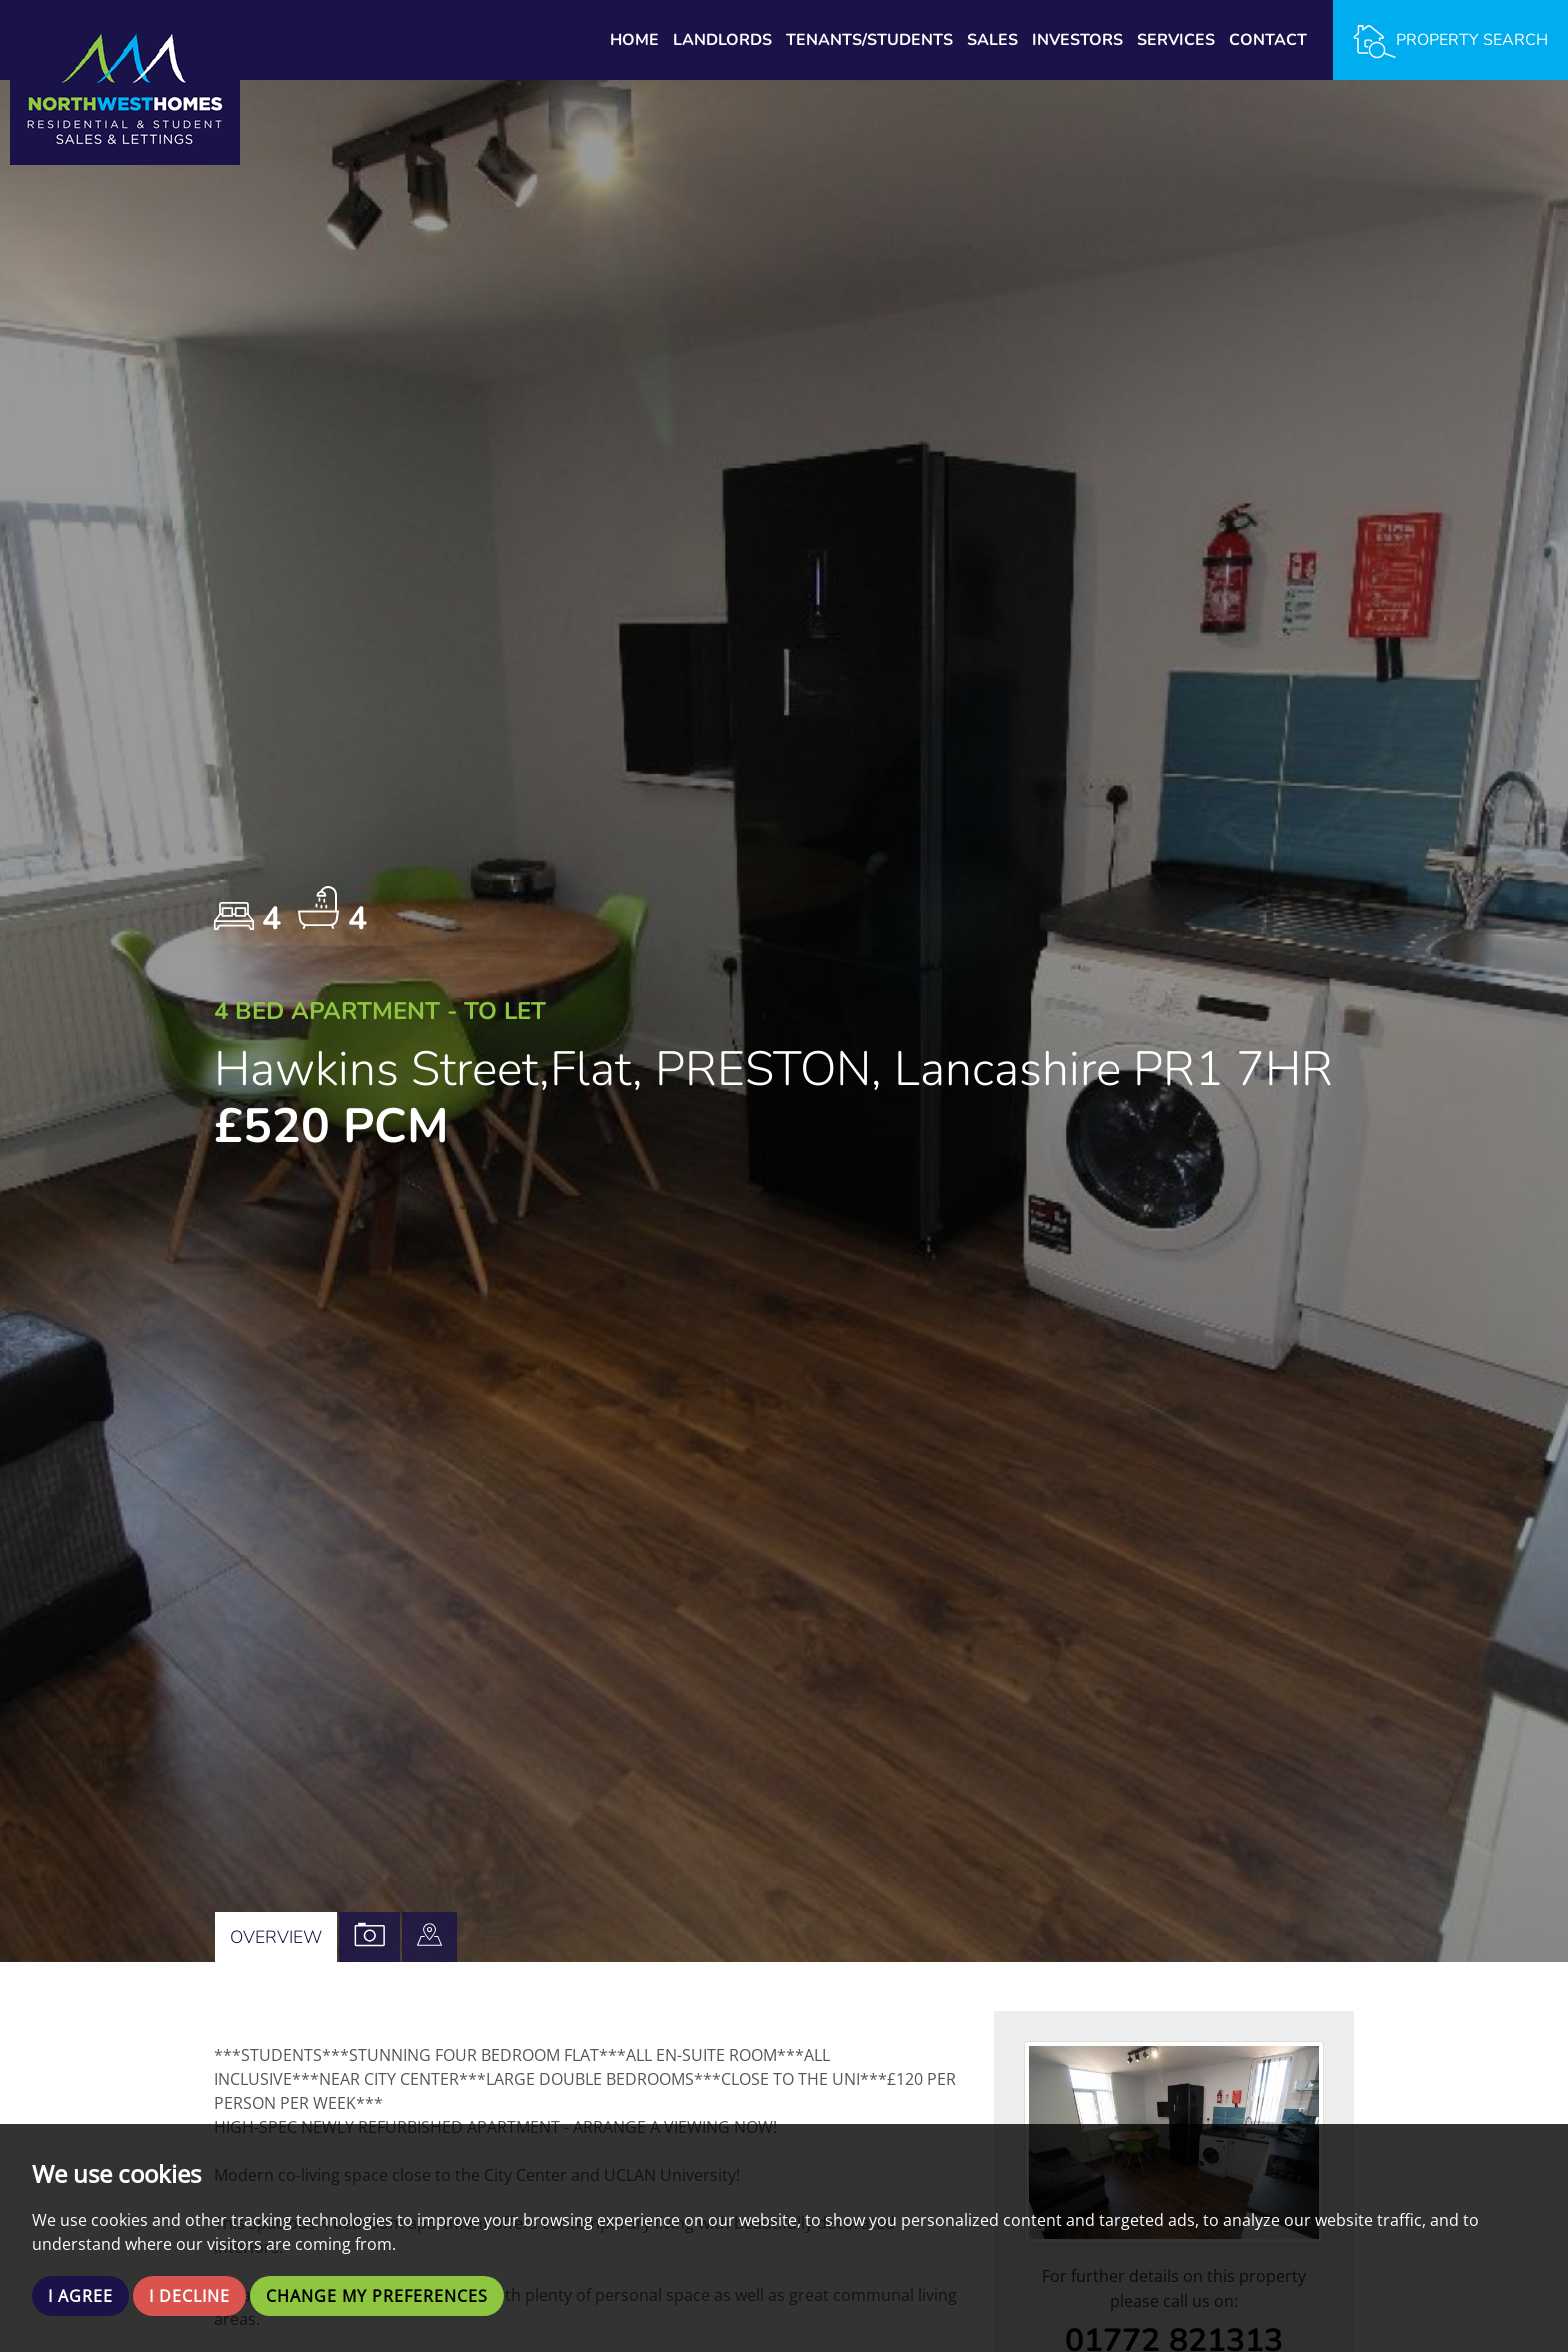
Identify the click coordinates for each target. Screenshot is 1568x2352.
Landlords (722, 40)
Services (1176, 40)
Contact (1268, 40)
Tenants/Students (869, 40)
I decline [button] (189, 2296)
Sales (992, 40)
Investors (1077, 40)
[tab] (429, 1937)
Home (634, 40)
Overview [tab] (276, 1937)
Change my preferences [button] (377, 2296)
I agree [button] (80, 2296)
